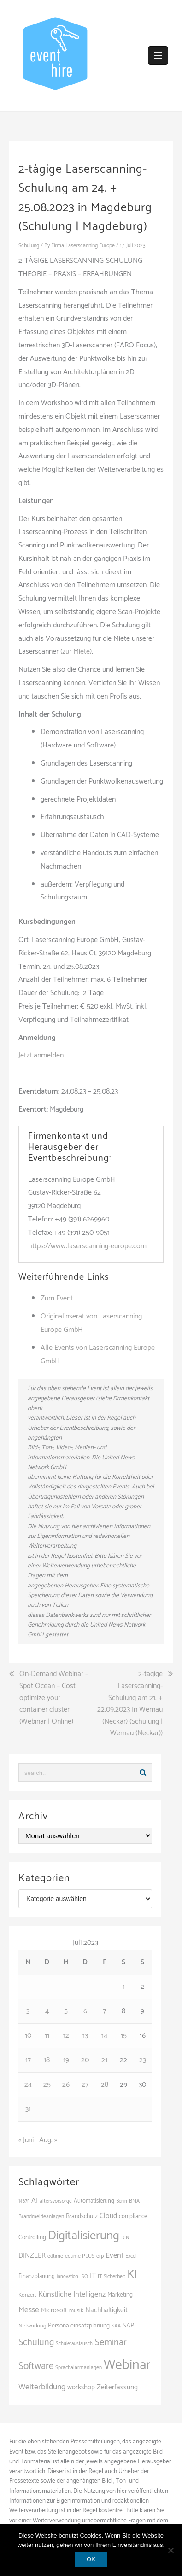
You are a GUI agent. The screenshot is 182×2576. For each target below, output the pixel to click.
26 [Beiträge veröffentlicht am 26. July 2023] (66, 2084)
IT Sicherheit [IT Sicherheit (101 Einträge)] (111, 2276)
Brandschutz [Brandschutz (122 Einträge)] (82, 2216)
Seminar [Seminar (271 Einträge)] (110, 2342)
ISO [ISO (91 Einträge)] (84, 2276)
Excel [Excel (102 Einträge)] (131, 2256)
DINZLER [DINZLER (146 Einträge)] (32, 2255)
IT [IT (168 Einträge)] (93, 2276)
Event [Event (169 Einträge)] (114, 2255)
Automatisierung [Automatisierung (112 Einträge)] (94, 2201)
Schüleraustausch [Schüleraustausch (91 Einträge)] (74, 2343)
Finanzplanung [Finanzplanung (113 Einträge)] (36, 2276)
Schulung (28, 245)
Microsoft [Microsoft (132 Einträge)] (54, 2310)
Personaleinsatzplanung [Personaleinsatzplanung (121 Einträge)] (79, 2326)
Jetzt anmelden (41, 1055)
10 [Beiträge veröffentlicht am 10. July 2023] (28, 2035)
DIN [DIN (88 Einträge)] (125, 2238)
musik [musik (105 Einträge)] (76, 2310)
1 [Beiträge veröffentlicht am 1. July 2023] (124, 1987)
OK (91, 2559)
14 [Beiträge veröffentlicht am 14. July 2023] (104, 2035)
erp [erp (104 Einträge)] (100, 2256)
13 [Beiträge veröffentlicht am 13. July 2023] (85, 2035)
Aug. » (48, 2140)
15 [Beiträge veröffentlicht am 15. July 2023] (124, 2035)
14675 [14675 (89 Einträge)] (23, 2201)
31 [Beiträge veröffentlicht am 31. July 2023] (28, 2109)
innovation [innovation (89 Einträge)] (67, 2276)
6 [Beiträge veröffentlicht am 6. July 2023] (85, 2011)
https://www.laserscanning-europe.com (87, 1246)
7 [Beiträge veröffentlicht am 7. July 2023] (104, 2011)
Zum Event (57, 1298)
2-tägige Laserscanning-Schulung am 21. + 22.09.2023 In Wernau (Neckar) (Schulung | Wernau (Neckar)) (130, 1703)
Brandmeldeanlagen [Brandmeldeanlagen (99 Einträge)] (41, 2216)
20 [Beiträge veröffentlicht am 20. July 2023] (85, 2060)
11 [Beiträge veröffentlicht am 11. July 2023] (47, 2035)
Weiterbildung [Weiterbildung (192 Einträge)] (41, 2387)
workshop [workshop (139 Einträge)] (81, 2387)
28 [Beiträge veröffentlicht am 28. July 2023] (104, 2084)
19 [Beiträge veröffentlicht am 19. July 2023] (66, 2060)
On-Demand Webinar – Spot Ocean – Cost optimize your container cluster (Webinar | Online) (53, 1697)
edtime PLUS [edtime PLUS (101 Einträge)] (79, 2256)
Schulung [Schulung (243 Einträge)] (36, 2342)
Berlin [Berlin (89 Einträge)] (121, 2201)
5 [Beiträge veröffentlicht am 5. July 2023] (66, 2011)
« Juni (26, 2140)
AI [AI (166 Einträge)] (34, 2200)
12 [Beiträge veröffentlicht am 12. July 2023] (66, 2035)
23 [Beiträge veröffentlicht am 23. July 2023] (142, 2060)
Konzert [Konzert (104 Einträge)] (27, 2295)
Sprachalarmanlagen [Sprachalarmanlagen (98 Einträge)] (78, 2367)
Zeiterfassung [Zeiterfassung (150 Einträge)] (117, 2387)
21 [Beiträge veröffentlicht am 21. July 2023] (104, 2060)
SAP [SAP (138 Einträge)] (128, 2325)
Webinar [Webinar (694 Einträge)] (127, 2365)
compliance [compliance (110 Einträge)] (133, 2216)
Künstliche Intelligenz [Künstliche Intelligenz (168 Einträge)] (72, 2294)
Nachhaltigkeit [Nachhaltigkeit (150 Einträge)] (106, 2310)
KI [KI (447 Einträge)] (132, 2274)
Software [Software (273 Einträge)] (35, 2366)
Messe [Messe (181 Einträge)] (28, 2309)
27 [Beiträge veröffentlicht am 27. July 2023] (85, 2084)
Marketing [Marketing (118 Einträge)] (120, 2295)
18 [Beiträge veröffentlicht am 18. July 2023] (47, 2060)
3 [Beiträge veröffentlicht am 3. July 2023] (27, 2011)
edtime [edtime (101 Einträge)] (55, 2256)
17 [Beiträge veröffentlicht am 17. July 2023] (28, 2060)
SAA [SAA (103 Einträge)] (116, 2326)
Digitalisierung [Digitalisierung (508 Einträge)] (83, 2236)
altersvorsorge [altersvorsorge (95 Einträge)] (56, 2201)
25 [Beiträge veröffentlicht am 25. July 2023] (47, 2084)
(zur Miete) (76, 651)
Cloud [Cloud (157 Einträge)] (108, 2216)
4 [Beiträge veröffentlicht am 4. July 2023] (47, 2011)
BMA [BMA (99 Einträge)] (134, 2201)
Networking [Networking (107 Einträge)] (32, 2326)
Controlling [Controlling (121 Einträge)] (32, 2237)
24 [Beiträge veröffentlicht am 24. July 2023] (28, 2084)
